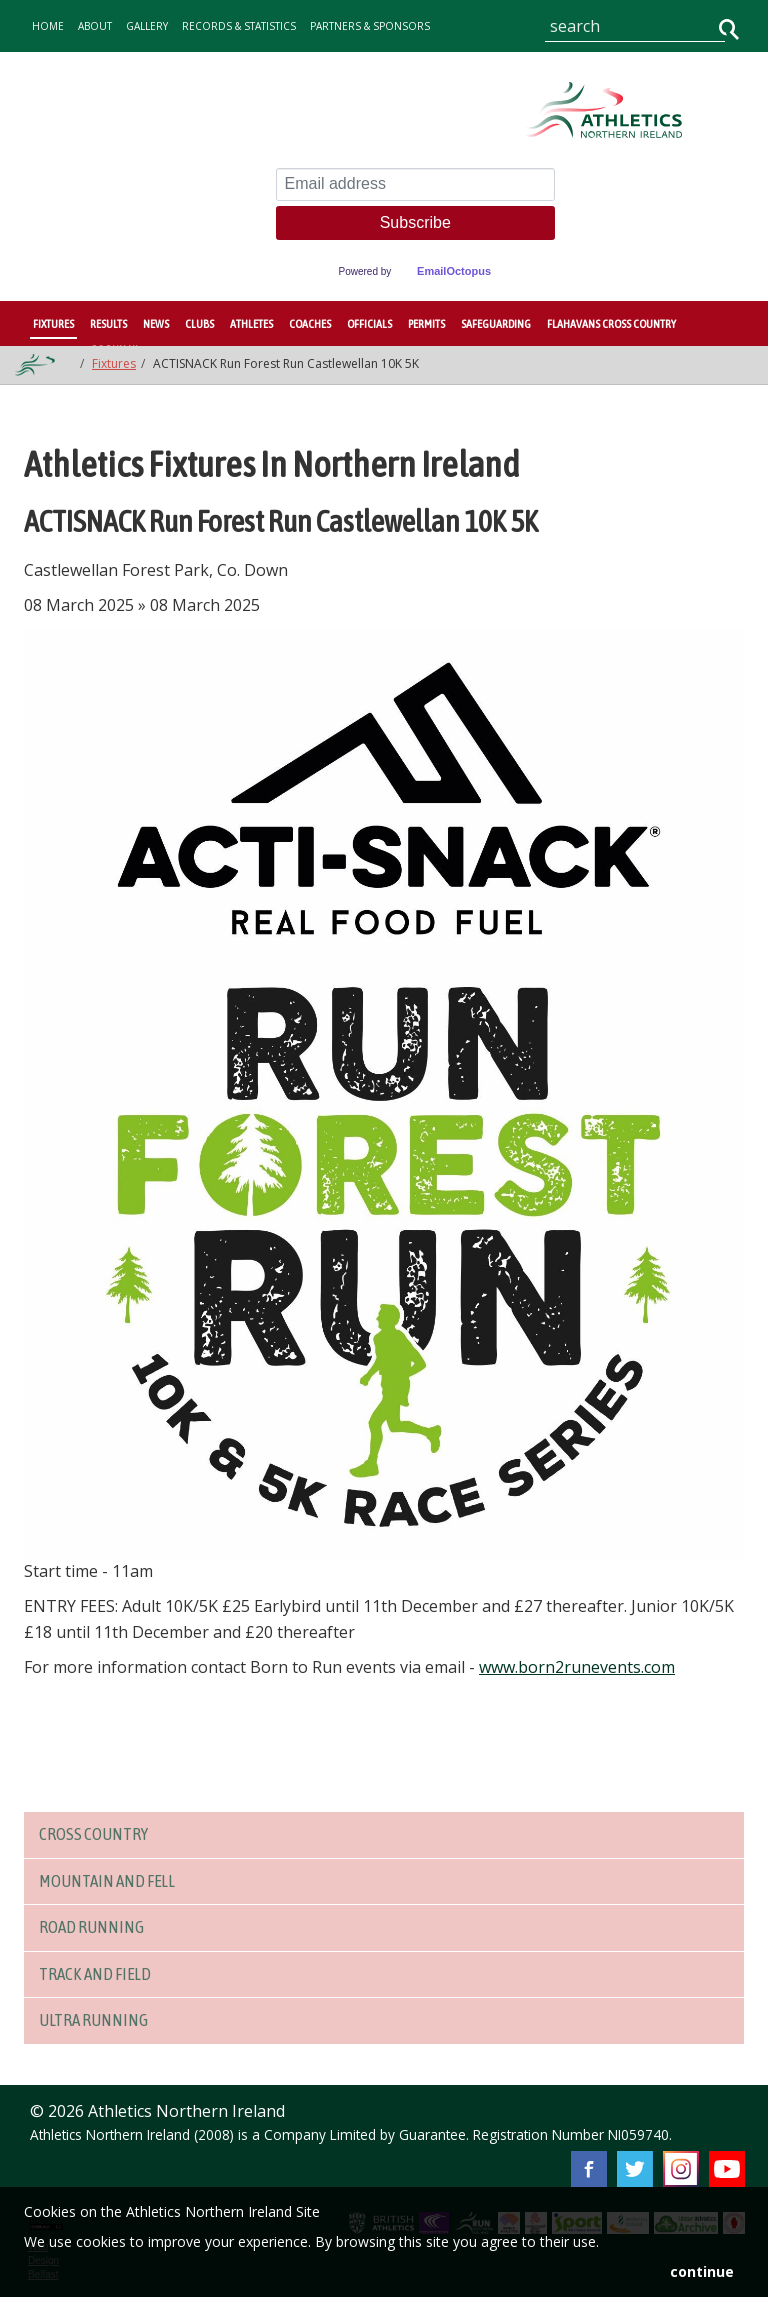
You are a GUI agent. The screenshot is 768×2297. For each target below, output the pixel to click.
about (95, 26)
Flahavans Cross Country (611, 324)
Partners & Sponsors (370, 26)
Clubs (199, 324)
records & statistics (239, 26)
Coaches (310, 324)
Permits (426, 324)
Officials (369, 324)
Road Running (96, 1927)
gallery (147, 26)
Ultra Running (98, 2020)
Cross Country (99, 1834)
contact (140, 76)
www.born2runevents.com (577, 1667)
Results (108, 324)
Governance (67, 76)
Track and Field (102, 1974)
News (156, 324)
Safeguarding (496, 324)
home (48, 26)
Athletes (251, 324)
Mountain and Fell (115, 1881)
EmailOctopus (454, 271)
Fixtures (53, 324)
